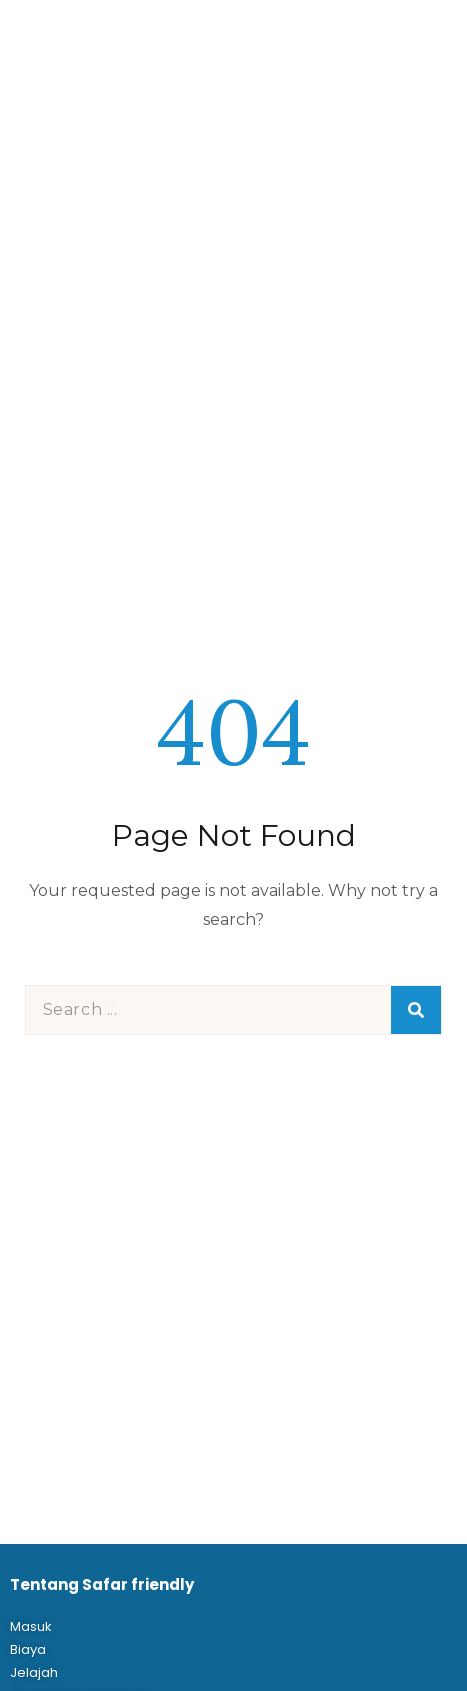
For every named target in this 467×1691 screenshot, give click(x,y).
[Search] (416, 1010)
